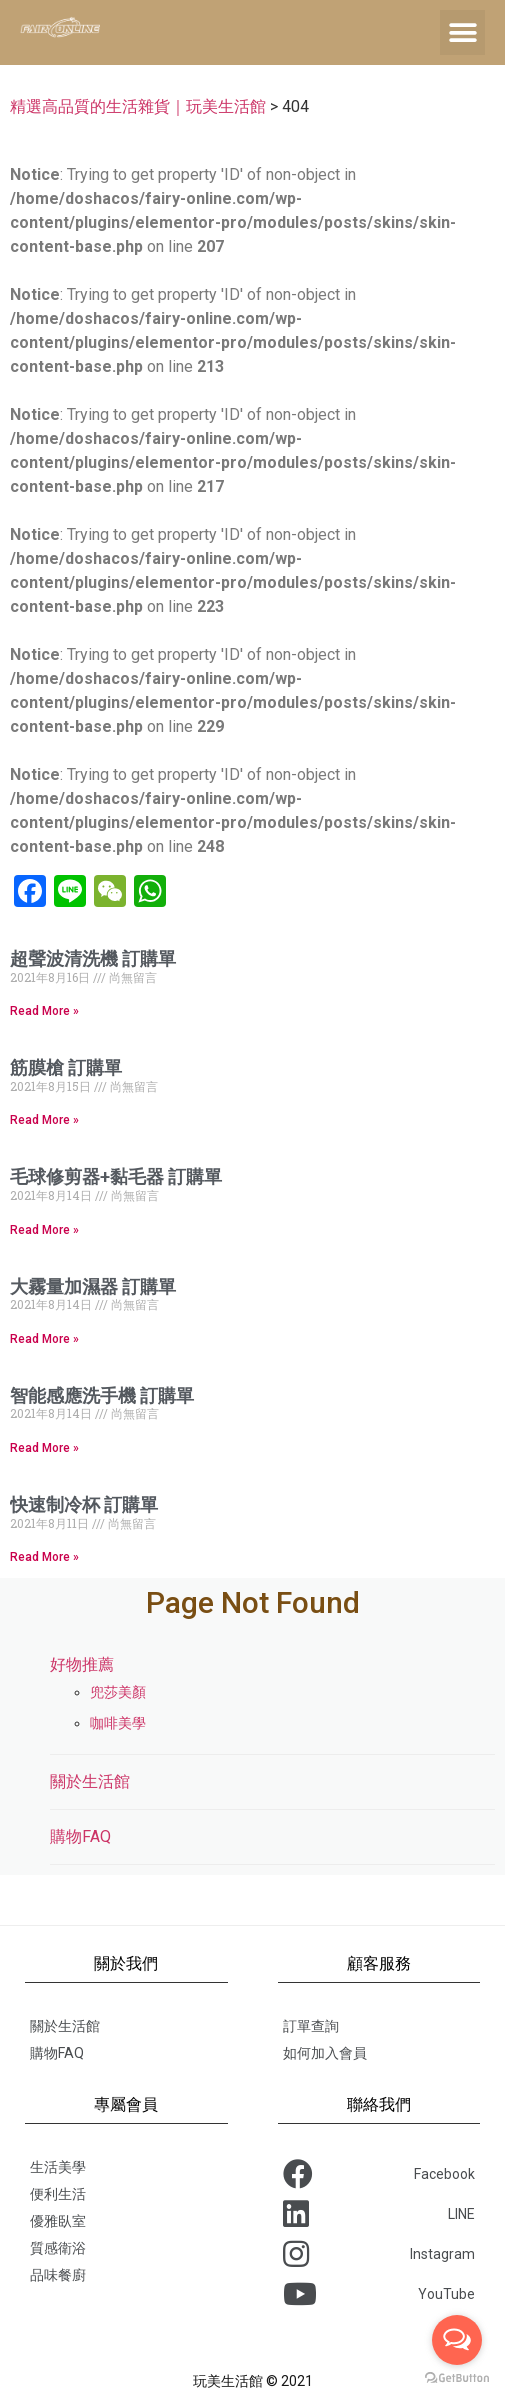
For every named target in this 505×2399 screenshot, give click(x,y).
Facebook (379, 2174)
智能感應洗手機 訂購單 (102, 1395)
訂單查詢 (311, 2026)
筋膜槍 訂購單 (66, 1067)
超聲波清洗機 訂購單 (93, 958)
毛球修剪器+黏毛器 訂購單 (116, 1176)
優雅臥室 (58, 2221)
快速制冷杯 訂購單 (84, 1504)
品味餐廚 (58, 2275)
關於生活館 (90, 1781)
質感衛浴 (58, 2248)
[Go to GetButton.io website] (457, 2378)
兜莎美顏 (118, 1692)
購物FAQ (80, 1836)
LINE (379, 2214)
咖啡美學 (118, 1723)
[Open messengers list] (457, 2340)
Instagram (379, 2254)
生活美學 (58, 2167)
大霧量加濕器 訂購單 (93, 1286)
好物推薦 (82, 1664)
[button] (462, 32)
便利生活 (58, 2194)
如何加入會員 (325, 2053)
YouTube (379, 2294)
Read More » (44, 1011)
